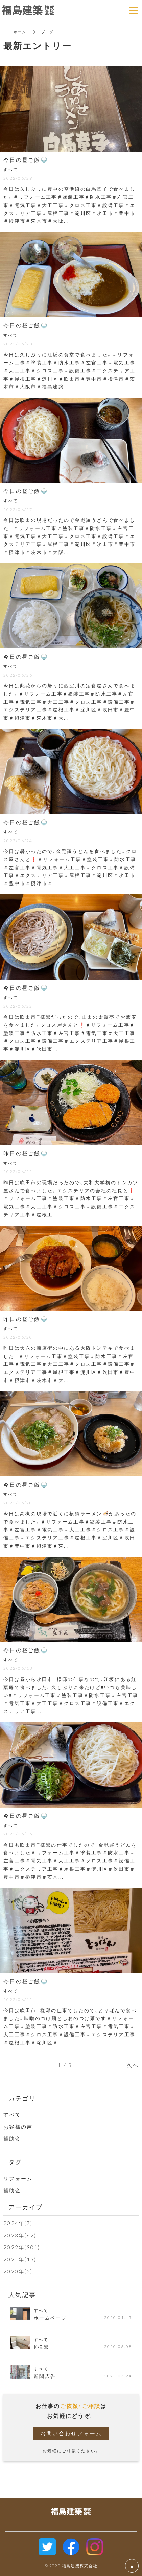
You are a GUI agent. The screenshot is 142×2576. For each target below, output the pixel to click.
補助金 (12, 2138)
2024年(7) (17, 2223)
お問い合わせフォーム (71, 2433)
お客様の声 (17, 2126)
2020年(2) (17, 2271)
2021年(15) (19, 2259)
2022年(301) (21, 2247)
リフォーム (17, 2178)
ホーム (20, 31)
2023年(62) (19, 2235)
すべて (12, 2114)
